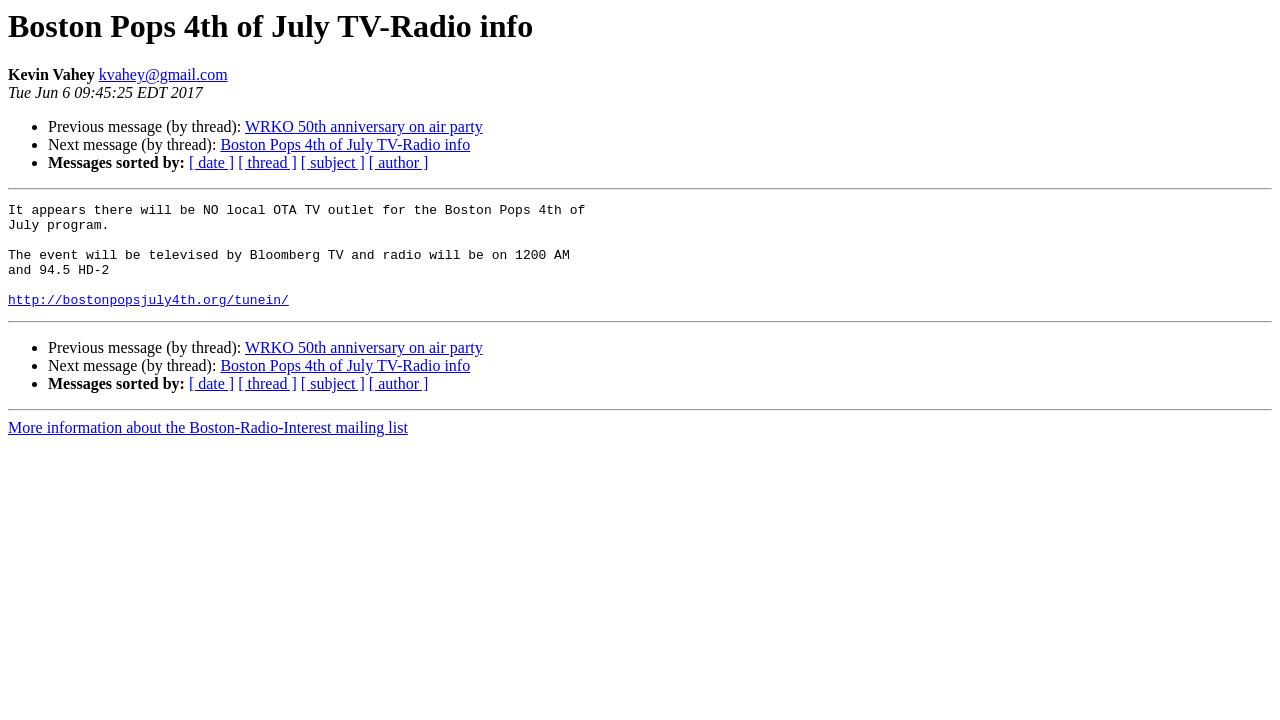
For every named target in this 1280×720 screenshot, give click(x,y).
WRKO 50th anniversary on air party (364, 126)
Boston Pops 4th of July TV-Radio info (345, 144)
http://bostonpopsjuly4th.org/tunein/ (148, 320)
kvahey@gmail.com (163, 74)
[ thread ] (267, 162)
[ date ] (211, 162)
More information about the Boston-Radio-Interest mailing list (208, 448)
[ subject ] (333, 162)
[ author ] (399, 162)
